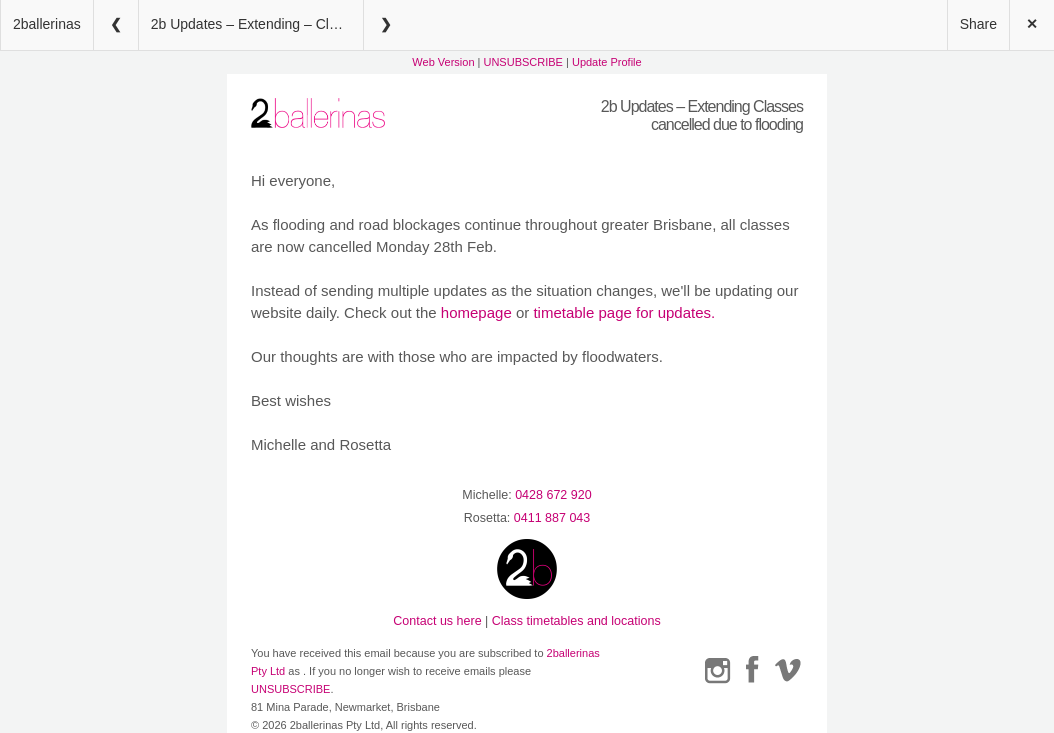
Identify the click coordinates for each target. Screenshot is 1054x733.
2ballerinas (47, 24)
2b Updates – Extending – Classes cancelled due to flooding (257, 24)
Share (978, 24)
